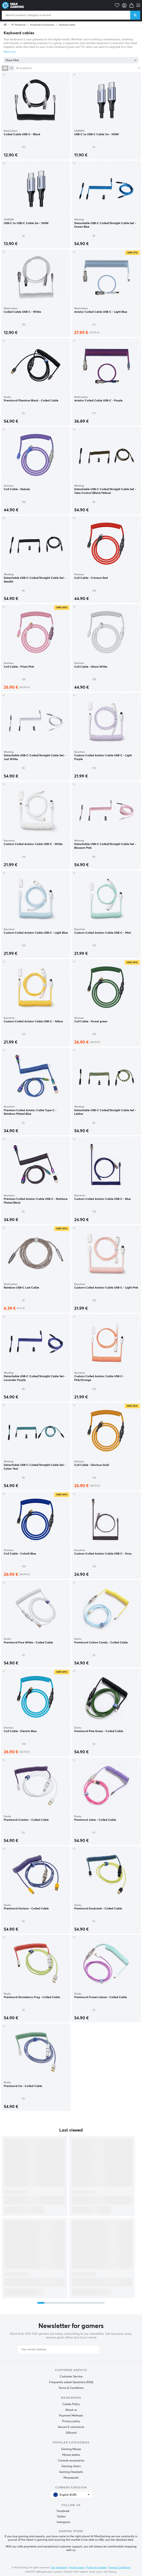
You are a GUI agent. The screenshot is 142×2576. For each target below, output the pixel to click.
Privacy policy (71, 2421)
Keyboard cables (67, 25)
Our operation (59, 2567)
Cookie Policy (71, 2404)
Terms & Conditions (71, 2388)
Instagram (63, 2522)
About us (71, 2409)
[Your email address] (58, 2349)
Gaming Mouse (71, 2449)
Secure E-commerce (71, 2427)
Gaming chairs (71, 2466)
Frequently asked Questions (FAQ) (71, 2382)
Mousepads (71, 2477)
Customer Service (71, 2376)
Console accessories (71, 2460)
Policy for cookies (96, 2567)
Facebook (63, 2511)
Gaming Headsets (71, 2472)
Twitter (61, 2516)
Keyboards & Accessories (42, 25)
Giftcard (71, 2432)
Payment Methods (71, 2415)
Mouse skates (71, 2454)
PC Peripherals (18, 25)
